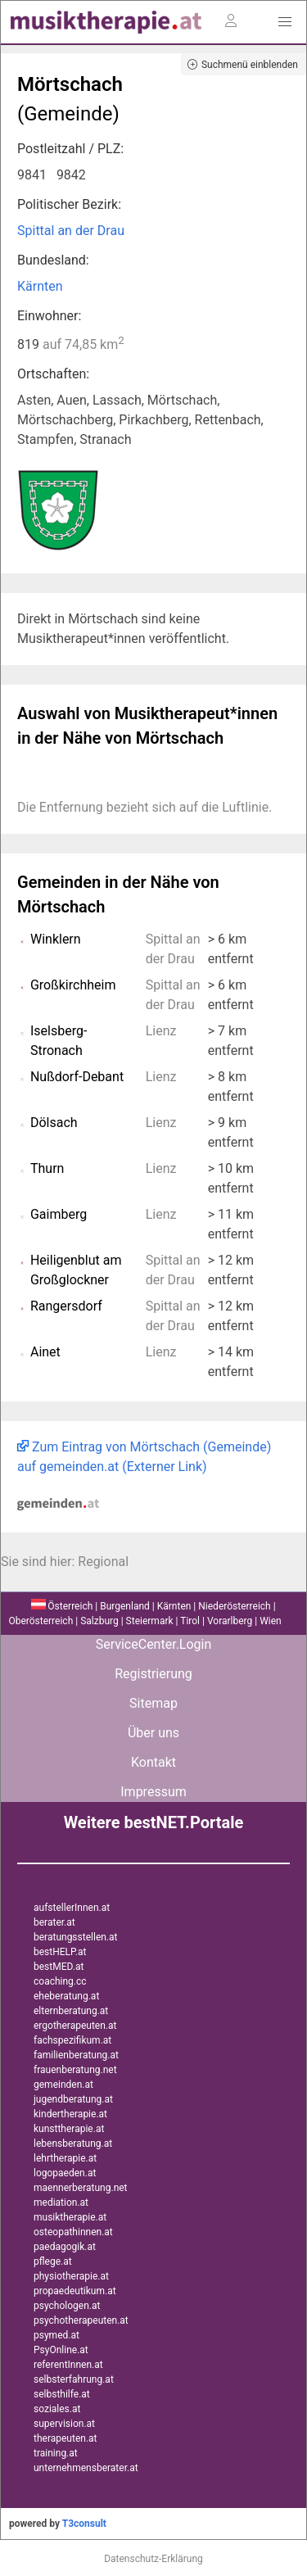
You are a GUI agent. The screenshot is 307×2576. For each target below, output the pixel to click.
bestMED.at (59, 1966)
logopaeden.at (65, 2173)
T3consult (84, 2523)
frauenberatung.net (75, 2070)
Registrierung (153, 1674)
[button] (285, 22)
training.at (56, 2453)
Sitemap (153, 1703)
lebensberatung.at (73, 2143)
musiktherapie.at (70, 2217)
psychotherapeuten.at (81, 2320)
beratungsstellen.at (76, 1937)
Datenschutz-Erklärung (153, 2559)
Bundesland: (53, 260)
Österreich (62, 1606)
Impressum (153, 1792)
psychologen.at (67, 2305)
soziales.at (57, 2409)
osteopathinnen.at (73, 2232)
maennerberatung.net (81, 2187)
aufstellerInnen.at (72, 1907)
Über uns (153, 1733)
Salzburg (99, 1621)
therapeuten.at (65, 2438)
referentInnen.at (68, 2364)
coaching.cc (60, 1981)
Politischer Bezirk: (69, 204)
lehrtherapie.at (65, 2158)
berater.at (54, 1922)
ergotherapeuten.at (75, 2025)
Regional (103, 1561)
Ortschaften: (53, 374)
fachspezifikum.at (72, 2040)
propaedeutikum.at (75, 2291)
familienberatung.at (76, 2055)
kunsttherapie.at (69, 2129)
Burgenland (125, 1606)
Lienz (161, 1031)
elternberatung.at (71, 2011)
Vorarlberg (229, 1621)
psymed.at (56, 2335)
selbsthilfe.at (62, 2394)
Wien (271, 1621)
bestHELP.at (60, 1952)
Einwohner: (49, 316)
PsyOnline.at (61, 2350)
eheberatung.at (66, 1996)
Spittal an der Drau (70, 230)
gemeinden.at (63, 2084)
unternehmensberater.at (86, 2468)
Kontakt (153, 1762)
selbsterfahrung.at (74, 2379)
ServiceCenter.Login (154, 1644)
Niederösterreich (234, 1606)
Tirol (190, 1621)
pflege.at (53, 2261)
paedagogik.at (65, 2246)
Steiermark (150, 1621)
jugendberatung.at (73, 2099)
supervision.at (64, 2423)
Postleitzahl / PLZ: (70, 148)
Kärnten (40, 286)
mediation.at (61, 2202)
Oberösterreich (40, 1621)
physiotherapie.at (71, 2276)
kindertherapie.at (70, 2114)
